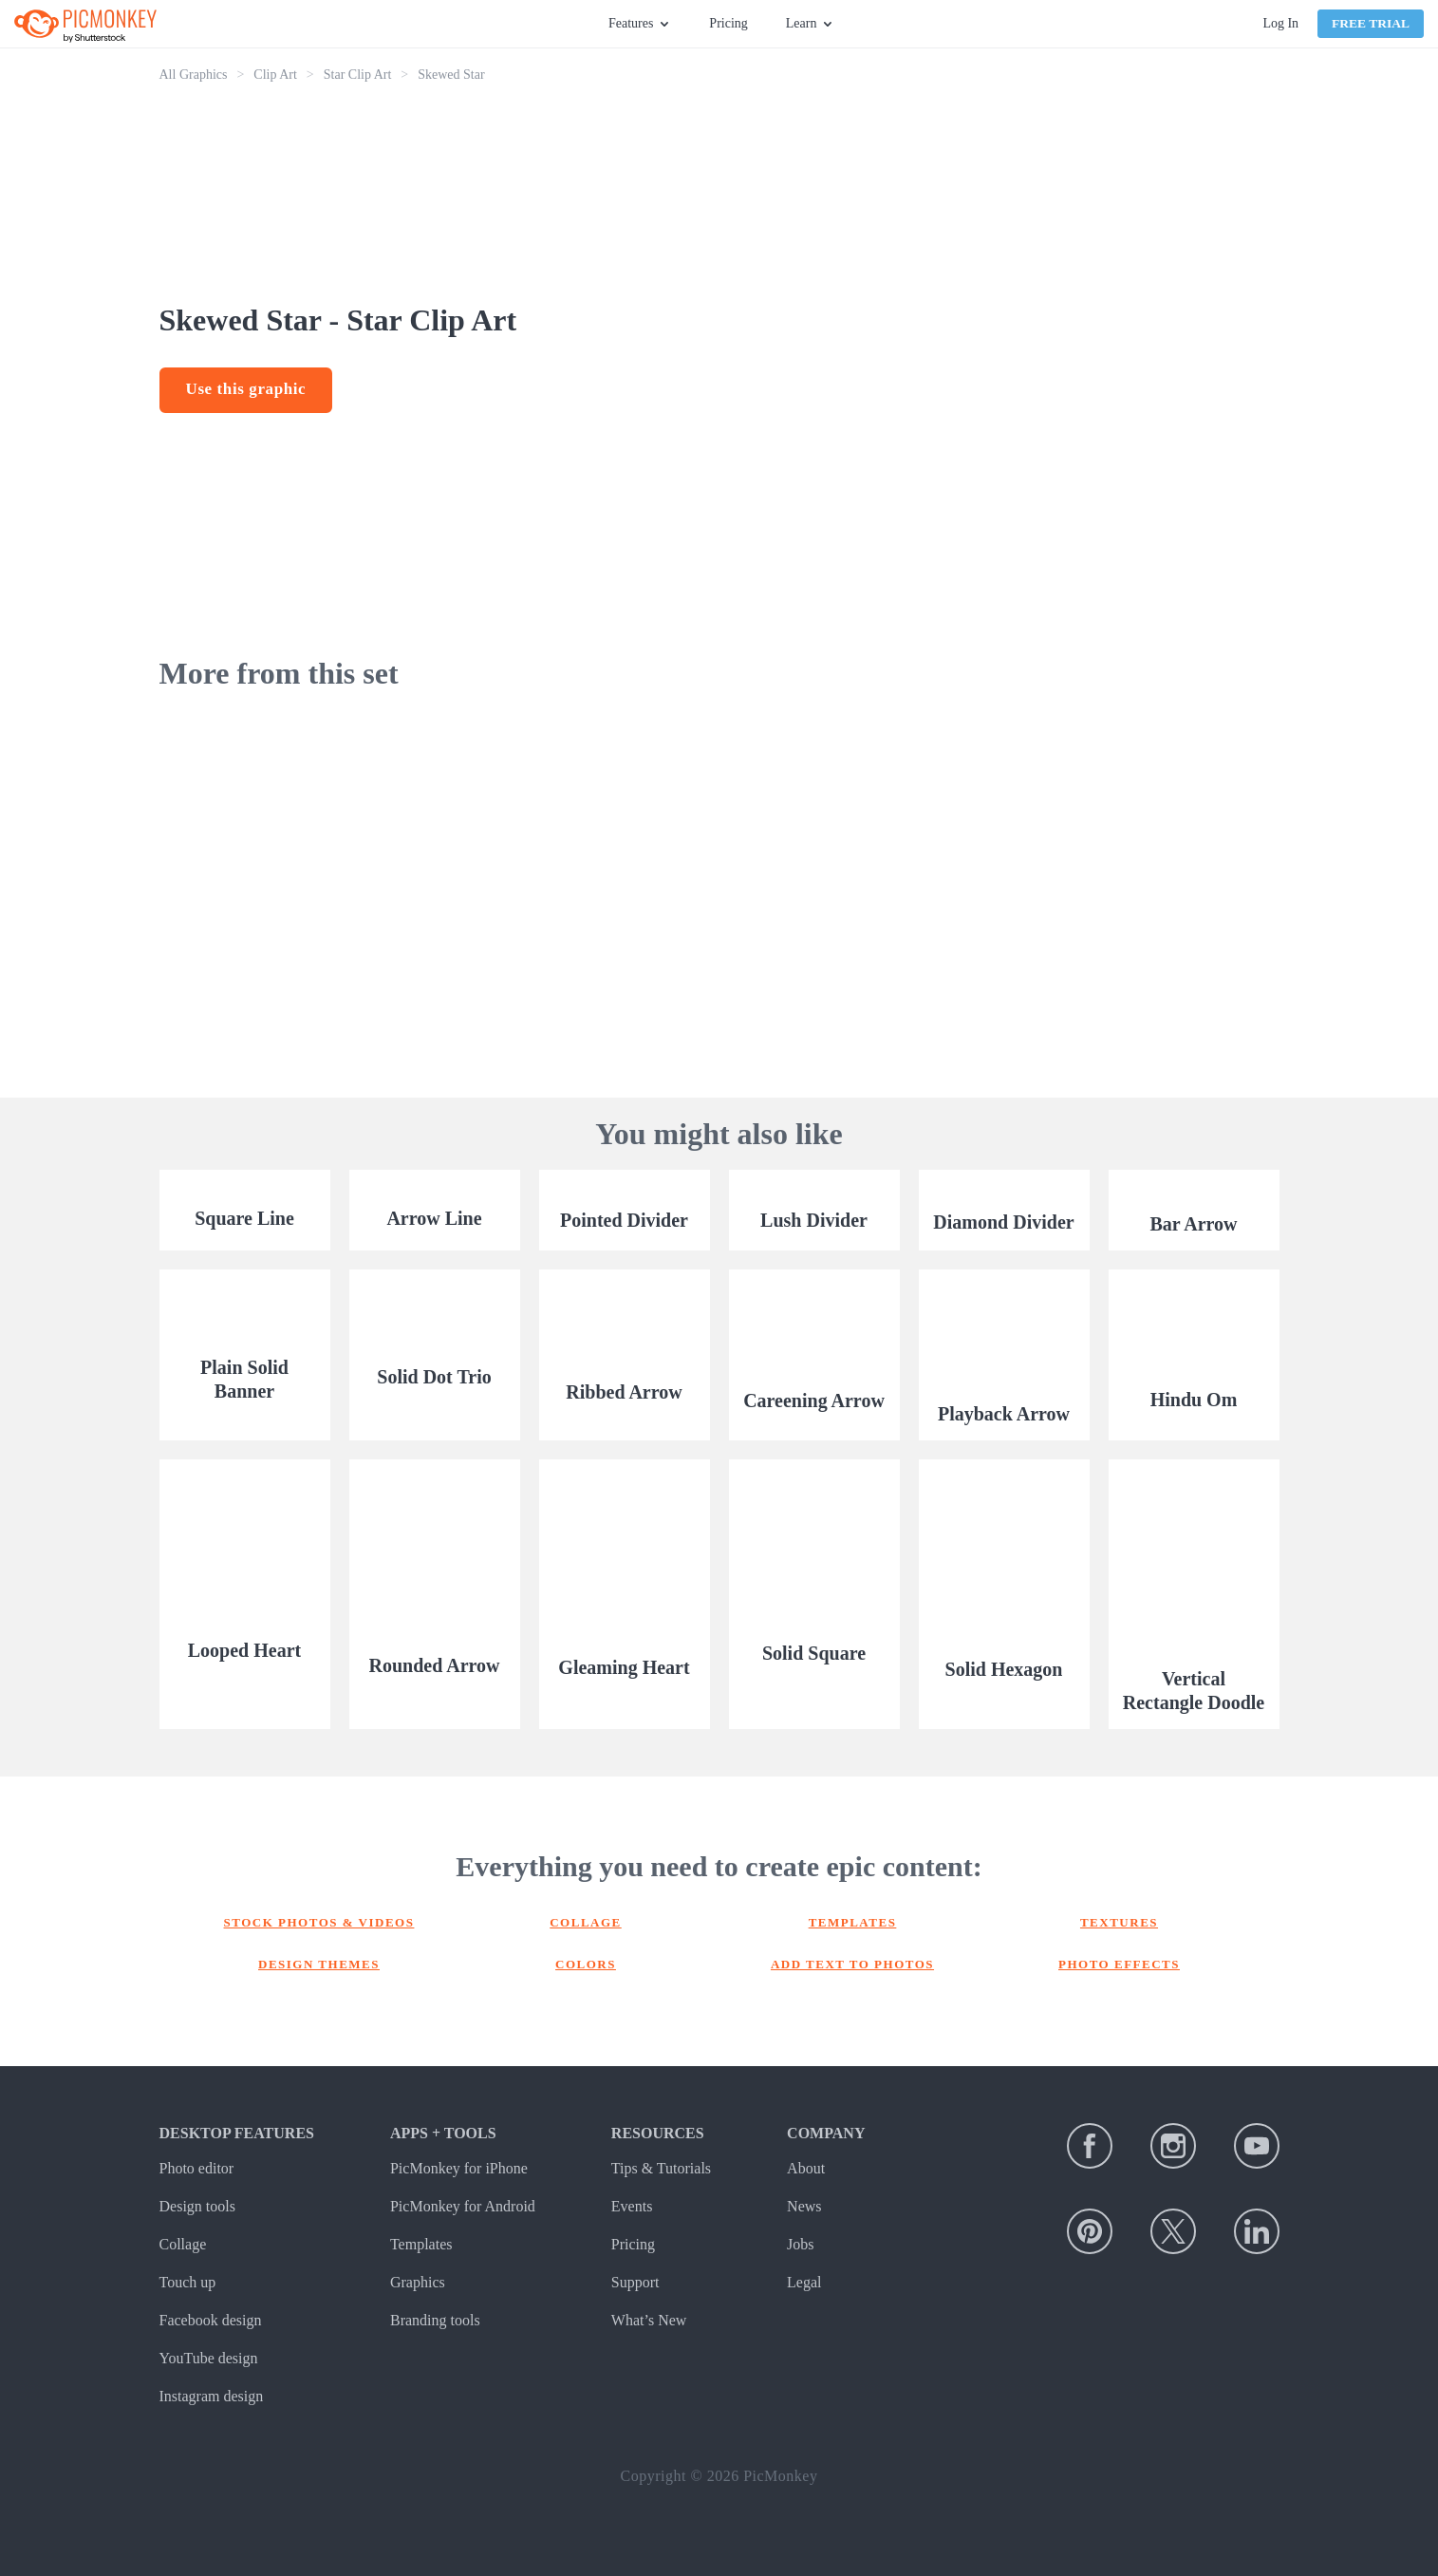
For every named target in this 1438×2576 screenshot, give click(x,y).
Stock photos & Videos (319, 1922)
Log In (1280, 23)
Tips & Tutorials (661, 2168)
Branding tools (435, 2320)
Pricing (728, 23)
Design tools (197, 2206)
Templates (853, 1922)
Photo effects (1119, 1964)
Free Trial (1371, 23)
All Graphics (193, 74)
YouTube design (208, 2358)
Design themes (319, 1964)
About (806, 2168)
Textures (1119, 1922)
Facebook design (210, 2320)
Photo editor (196, 2168)
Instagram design (211, 2396)
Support (635, 2282)
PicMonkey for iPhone (459, 2168)
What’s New (649, 2320)
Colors (585, 1964)
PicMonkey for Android (462, 2206)
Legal (804, 2282)
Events (632, 2206)
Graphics (417, 2282)
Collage (586, 1922)
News (804, 2206)
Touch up (187, 2282)
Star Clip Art (358, 74)
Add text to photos (852, 1964)
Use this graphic (246, 389)
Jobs (800, 2244)
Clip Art (275, 74)
